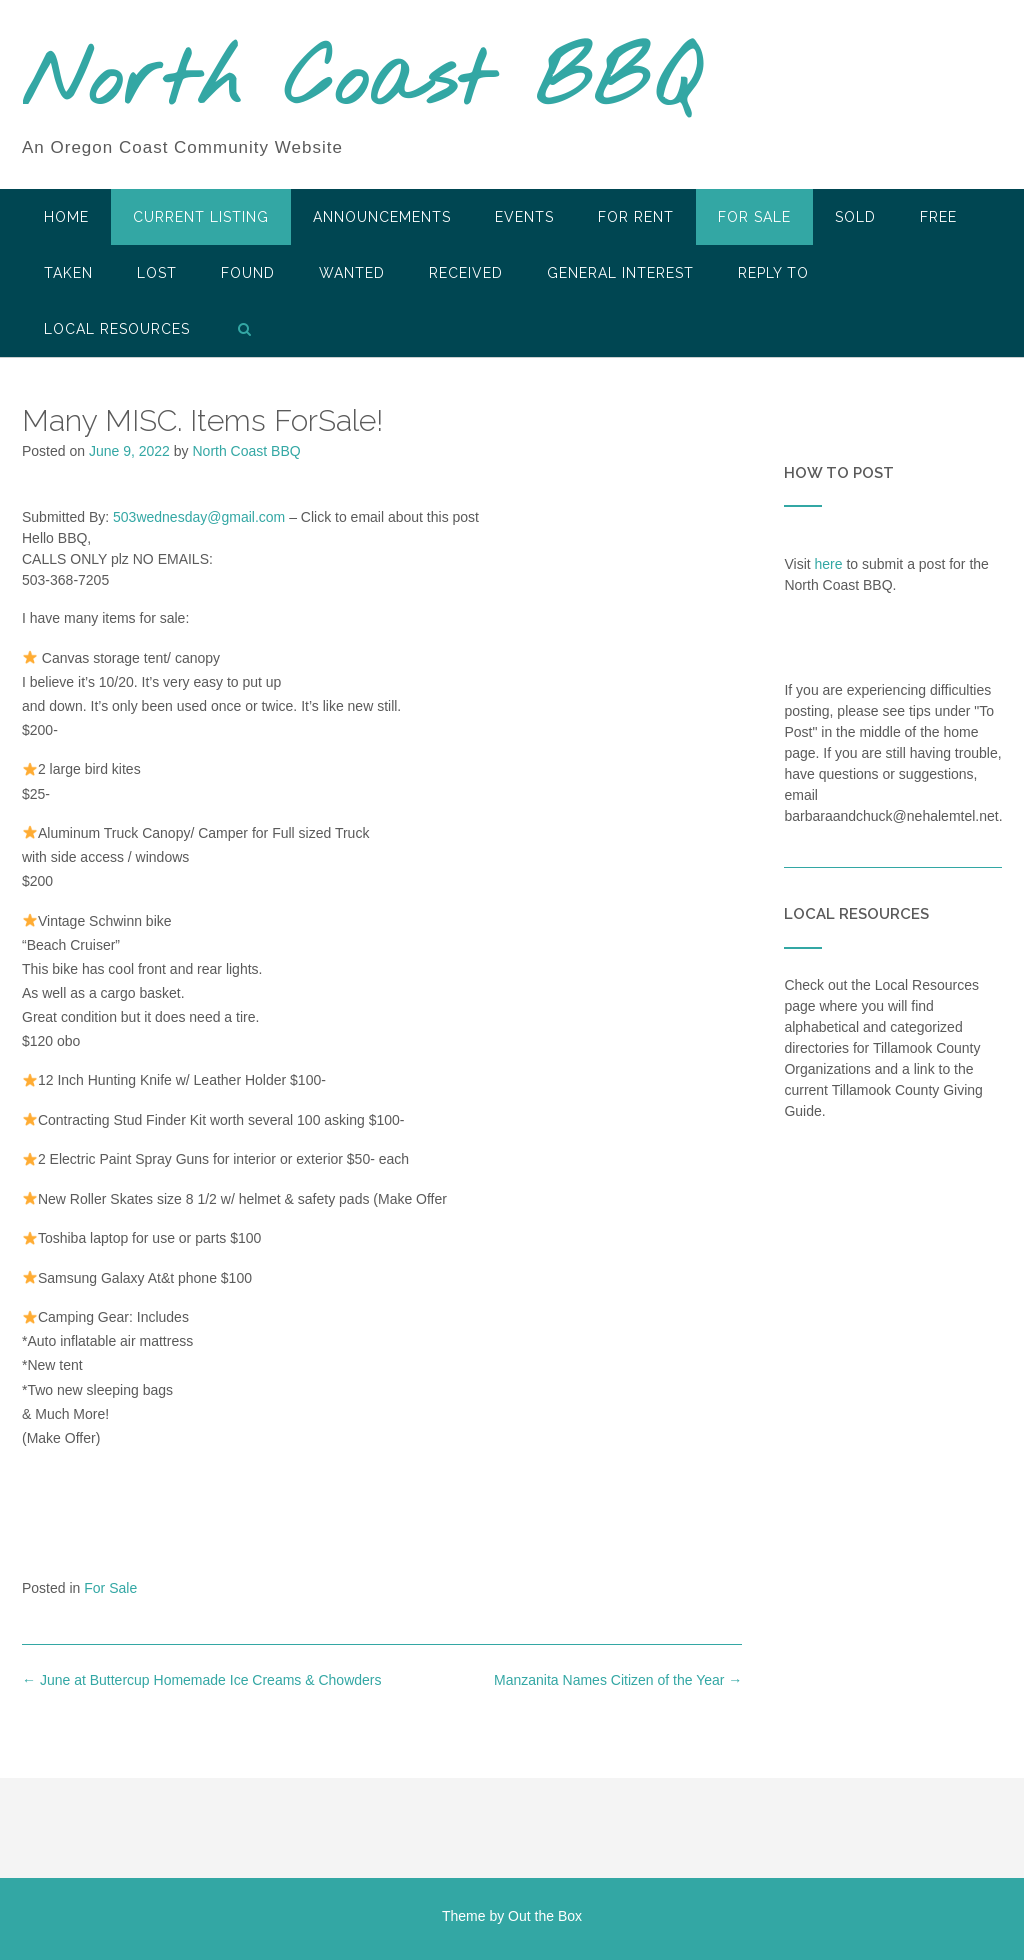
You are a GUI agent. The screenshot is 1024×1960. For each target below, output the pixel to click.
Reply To (773, 273)
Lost (157, 273)
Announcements (382, 217)
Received (466, 273)
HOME (66, 217)
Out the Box (545, 1916)
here (829, 564)
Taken (68, 273)
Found (248, 273)
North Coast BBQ (360, 83)
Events (524, 217)
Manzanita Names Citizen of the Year (618, 1680)
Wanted (352, 273)
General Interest (620, 273)
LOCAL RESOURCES (117, 329)
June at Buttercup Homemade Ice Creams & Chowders (202, 1680)
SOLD (855, 217)
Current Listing (201, 217)
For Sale (754, 217)
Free (938, 217)
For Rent (636, 217)
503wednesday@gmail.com (199, 517)
